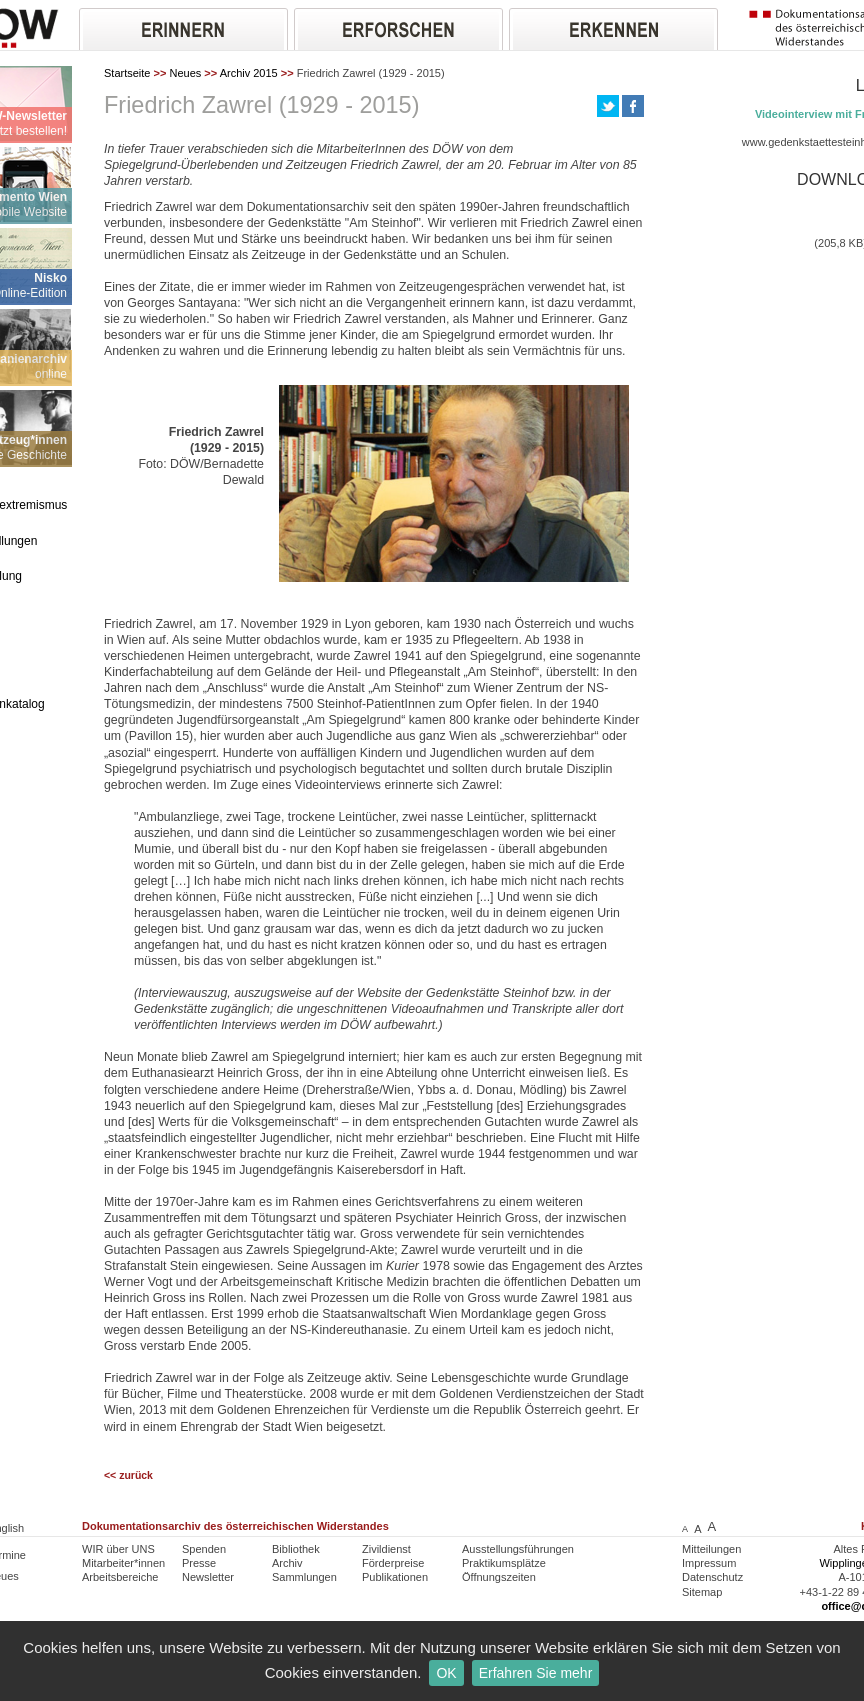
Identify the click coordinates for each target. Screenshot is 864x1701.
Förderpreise (393, 1563)
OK (446, 1673)
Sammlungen (304, 1577)
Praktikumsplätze (504, 1563)
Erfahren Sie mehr (536, 1673)
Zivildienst (386, 1549)
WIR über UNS (118, 1549)
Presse (199, 1563)
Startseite (127, 73)
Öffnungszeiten (499, 1577)
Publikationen (395, 1577)
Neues (185, 73)
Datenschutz (712, 1577)
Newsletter (208, 1577)
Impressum (709, 1563)
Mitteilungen (711, 1549)
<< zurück (128, 1475)
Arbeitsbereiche (120, 1577)
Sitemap (702, 1592)
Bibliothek (296, 1549)
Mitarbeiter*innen (123, 1563)
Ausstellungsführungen (518, 1549)
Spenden (204, 1549)
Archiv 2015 (249, 73)
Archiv (287, 1563)
